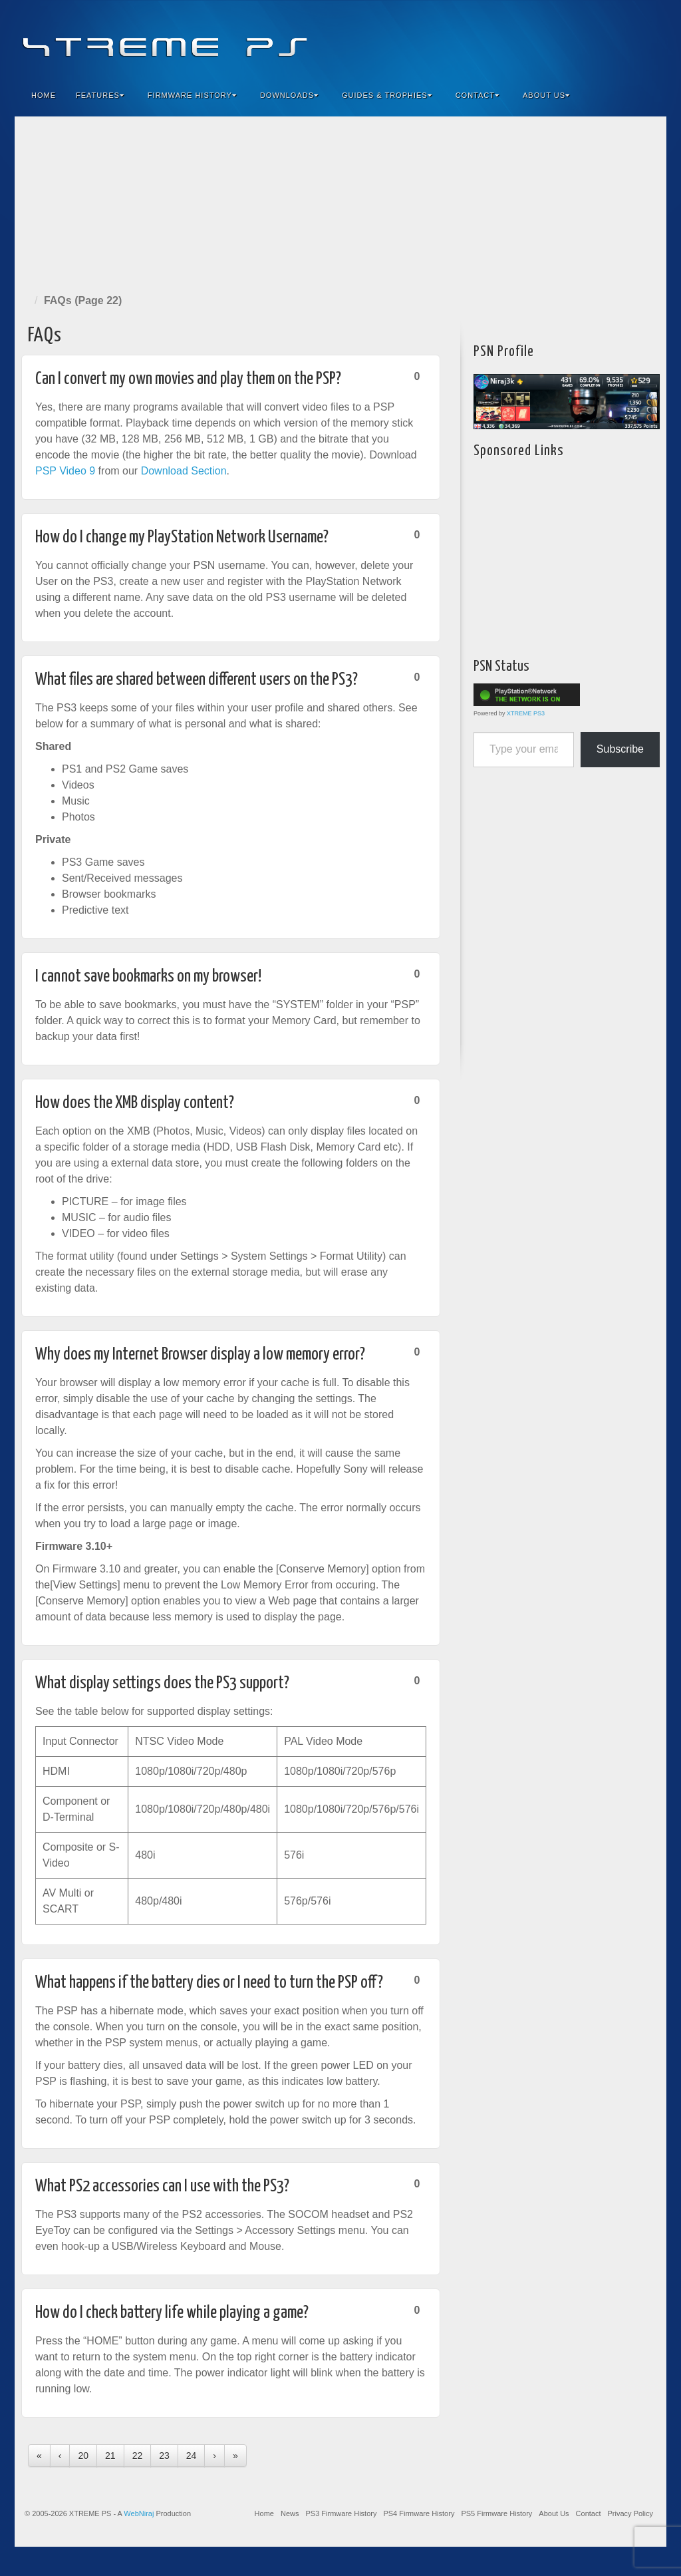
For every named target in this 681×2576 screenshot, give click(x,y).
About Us (546, 95)
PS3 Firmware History (340, 2513)
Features (100, 95)
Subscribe (620, 749)
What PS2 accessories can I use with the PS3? (162, 2186)
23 (164, 2455)
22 (137, 2455)
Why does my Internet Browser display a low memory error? (200, 1354)
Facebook (557, 39)
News (290, 2513)
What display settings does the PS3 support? (162, 1683)
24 (191, 2455)
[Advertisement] (340, 202)
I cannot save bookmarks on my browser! (148, 976)
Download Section (184, 470)
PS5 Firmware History (496, 2513)
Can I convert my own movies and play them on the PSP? (188, 379)
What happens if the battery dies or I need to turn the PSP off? (209, 1982)
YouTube (629, 39)
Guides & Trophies (387, 95)
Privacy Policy (630, 2513)
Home (43, 95)
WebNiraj (139, 2513)
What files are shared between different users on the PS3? (196, 679)
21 (110, 2455)
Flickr (593, 39)
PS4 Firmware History (418, 2513)
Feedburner (575, 39)
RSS (647, 39)
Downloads (289, 95)
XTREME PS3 (526, 713)
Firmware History (192, 95)
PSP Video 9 (65, 470)
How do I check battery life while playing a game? (172, 2312)
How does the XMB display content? (134, 1103)
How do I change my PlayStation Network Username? (182, 537)
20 (83, 2455)
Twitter (611, 39)
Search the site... (648, 95)
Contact (477, 95)
